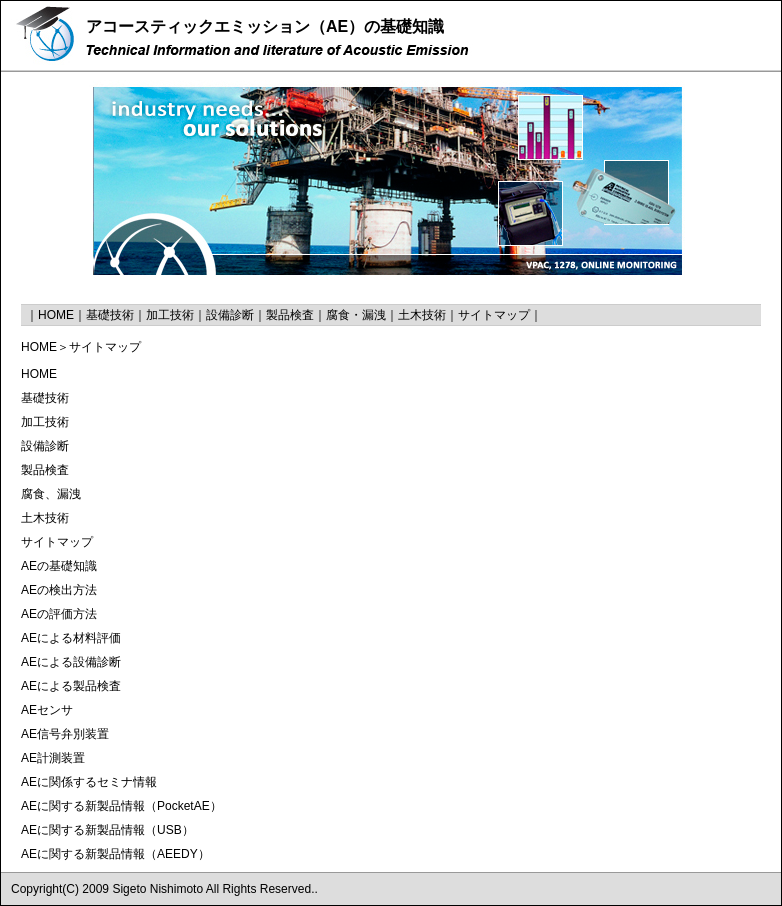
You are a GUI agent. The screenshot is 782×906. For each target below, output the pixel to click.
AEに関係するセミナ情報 (89, 782)
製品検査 (290, 315)
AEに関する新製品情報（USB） (107, 830)
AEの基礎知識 (59, 566)
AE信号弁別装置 (65, 734)
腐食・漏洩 (356, 315)
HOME (56, 315)
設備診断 (230, 315)
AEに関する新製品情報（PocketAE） (121, 806)
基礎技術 (110, 315)
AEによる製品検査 (71, 686)
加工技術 (170, 315)
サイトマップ (494, 315)
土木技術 (422, 315)
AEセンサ (47, 710)
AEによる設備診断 (71, 662)
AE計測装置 (53, 758)
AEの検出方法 (59, 590)
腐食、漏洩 (51, 494)
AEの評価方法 (59, 614)
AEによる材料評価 (71, 638)
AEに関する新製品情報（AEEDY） (115, 854)
